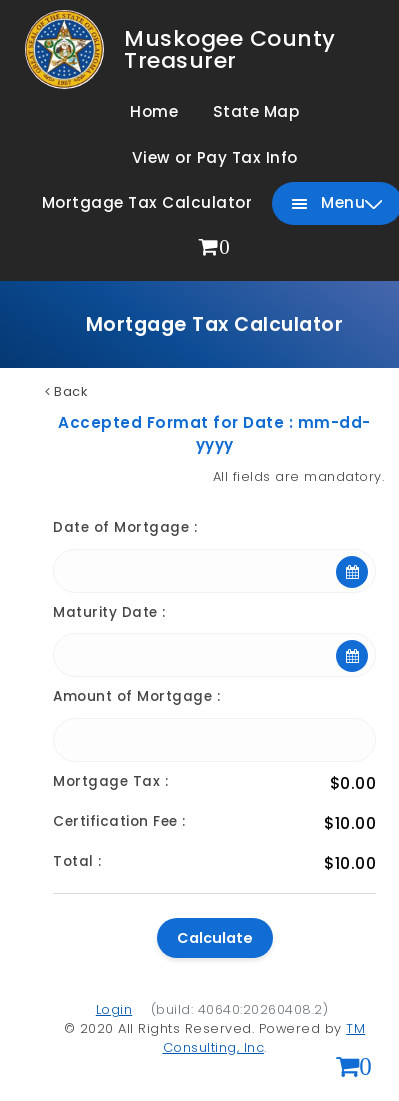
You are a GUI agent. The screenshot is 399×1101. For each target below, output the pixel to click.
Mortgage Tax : (110, 781)
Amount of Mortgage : (136, 696)
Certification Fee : (119, 821)
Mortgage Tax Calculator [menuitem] (147, 202)
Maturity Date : (109, 612)
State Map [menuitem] (256, 111)
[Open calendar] (352, 572)
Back (66, 391)
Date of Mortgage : (125, 527)
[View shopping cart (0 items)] (354, 1069)
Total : (77, 861)
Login (114, 1009)
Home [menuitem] (154, 111)
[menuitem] (215, 248)
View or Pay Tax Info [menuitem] (215, 157)
